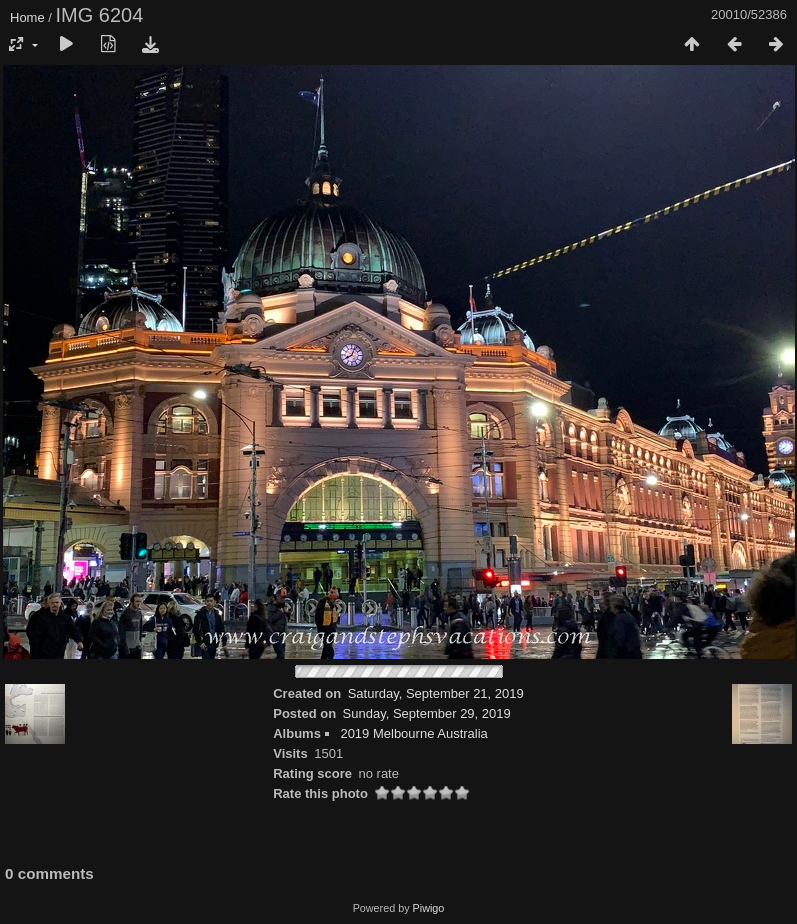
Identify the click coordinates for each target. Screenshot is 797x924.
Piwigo (429, 908)
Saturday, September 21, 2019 (436, 693)
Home (27, 17)
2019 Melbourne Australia (413, 733)
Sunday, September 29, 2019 (427, 713)
